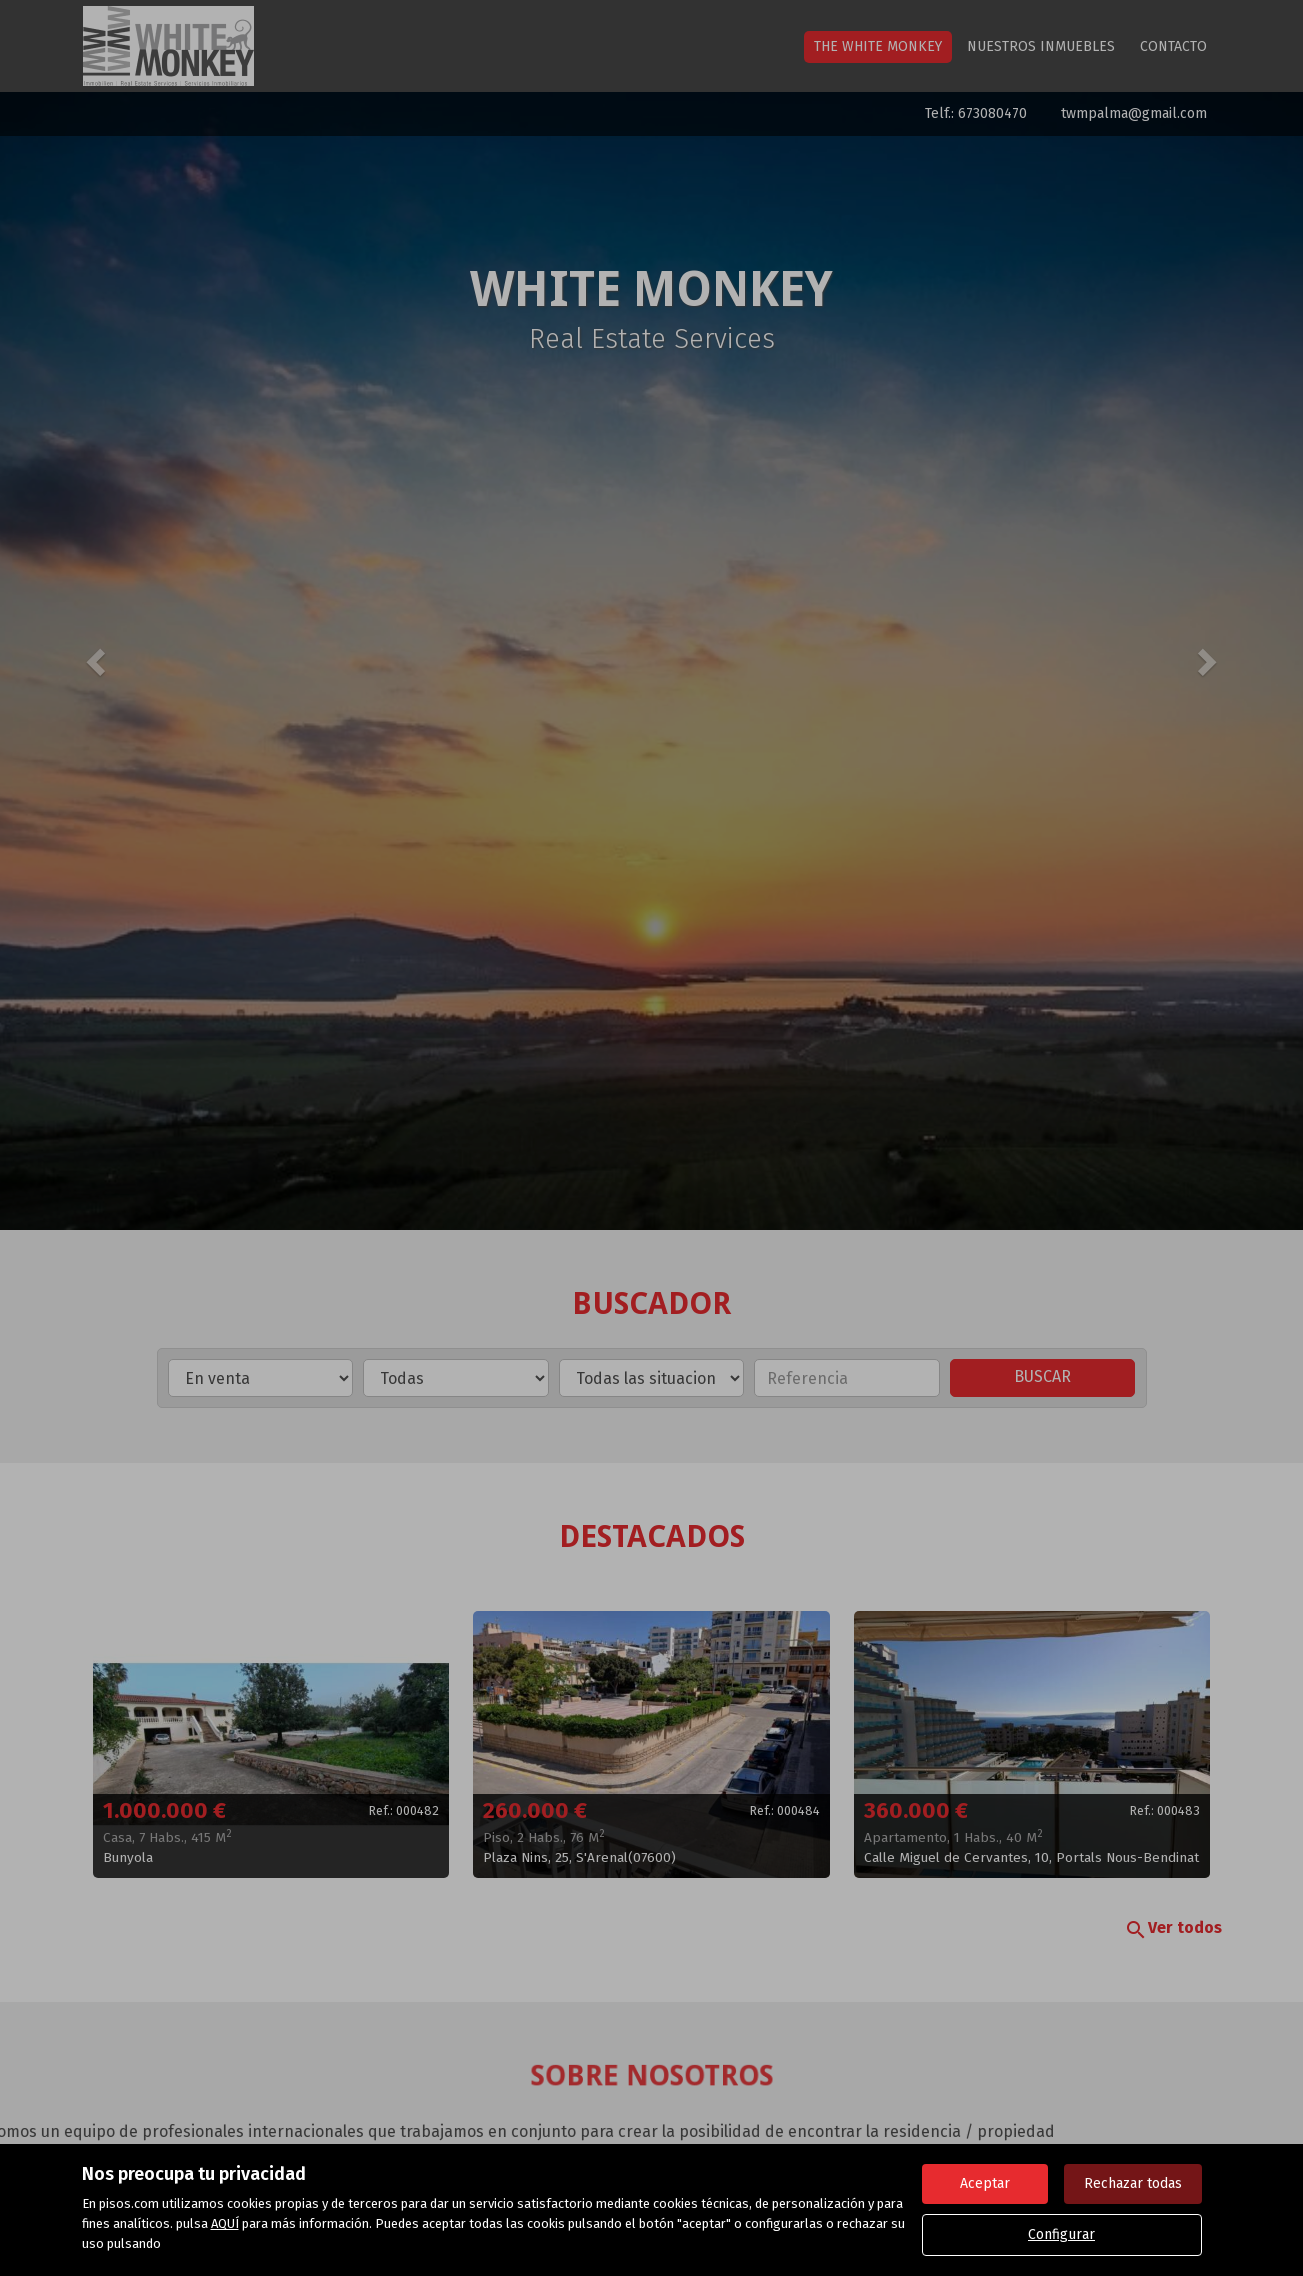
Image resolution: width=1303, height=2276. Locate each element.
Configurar (1061, 2234)
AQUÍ (225, 2223)
